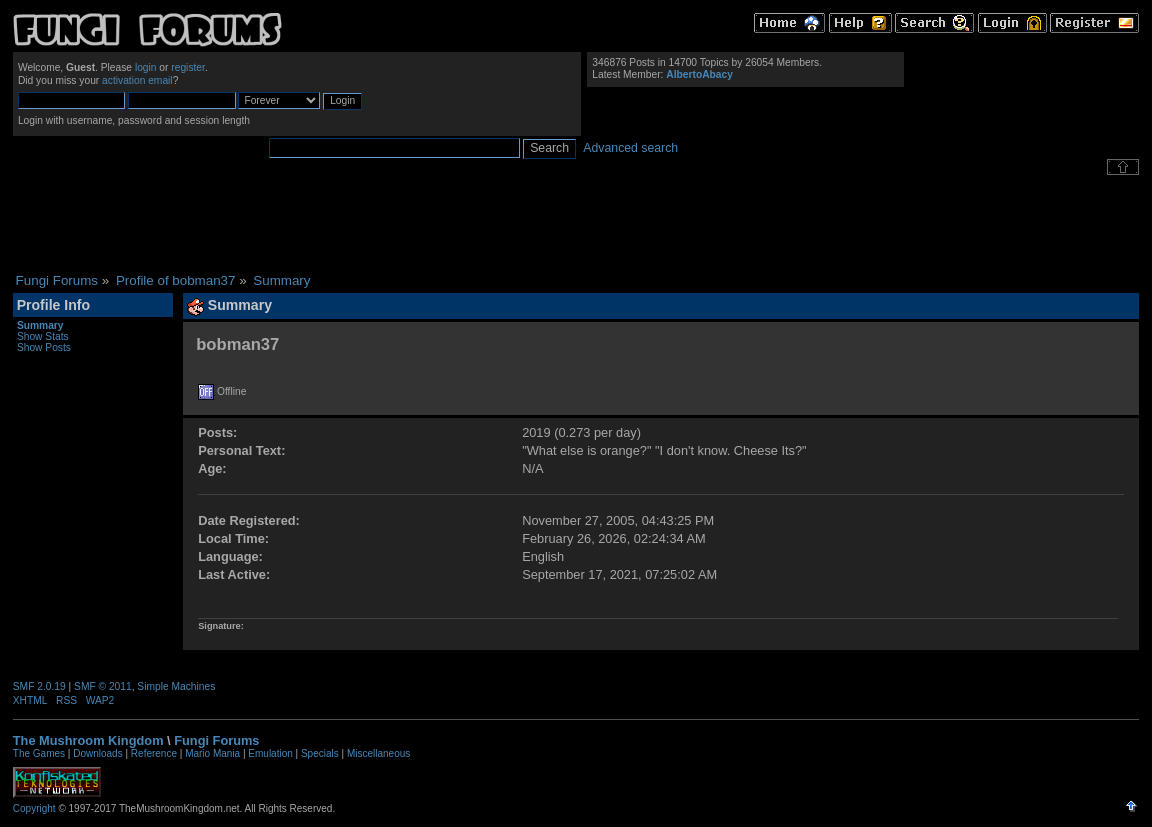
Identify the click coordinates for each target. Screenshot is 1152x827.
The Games (39, 753)
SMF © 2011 (103, 686)
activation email (137, 80)
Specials (320, 753)
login (146, 67)
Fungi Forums (216, 740)
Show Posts (44, 347)
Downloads (97, 753)
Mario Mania (212, 753)
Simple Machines (176, 686)
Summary (40, 325)
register (188, 67)
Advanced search (630, 148)
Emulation (270, 753)
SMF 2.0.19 (39, 686)
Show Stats (43, 336)
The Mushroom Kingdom (88, 740)
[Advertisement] (576, 224)
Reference (154, 753)
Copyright (34, 808)
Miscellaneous (378, 753)
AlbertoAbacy (699, 74)
